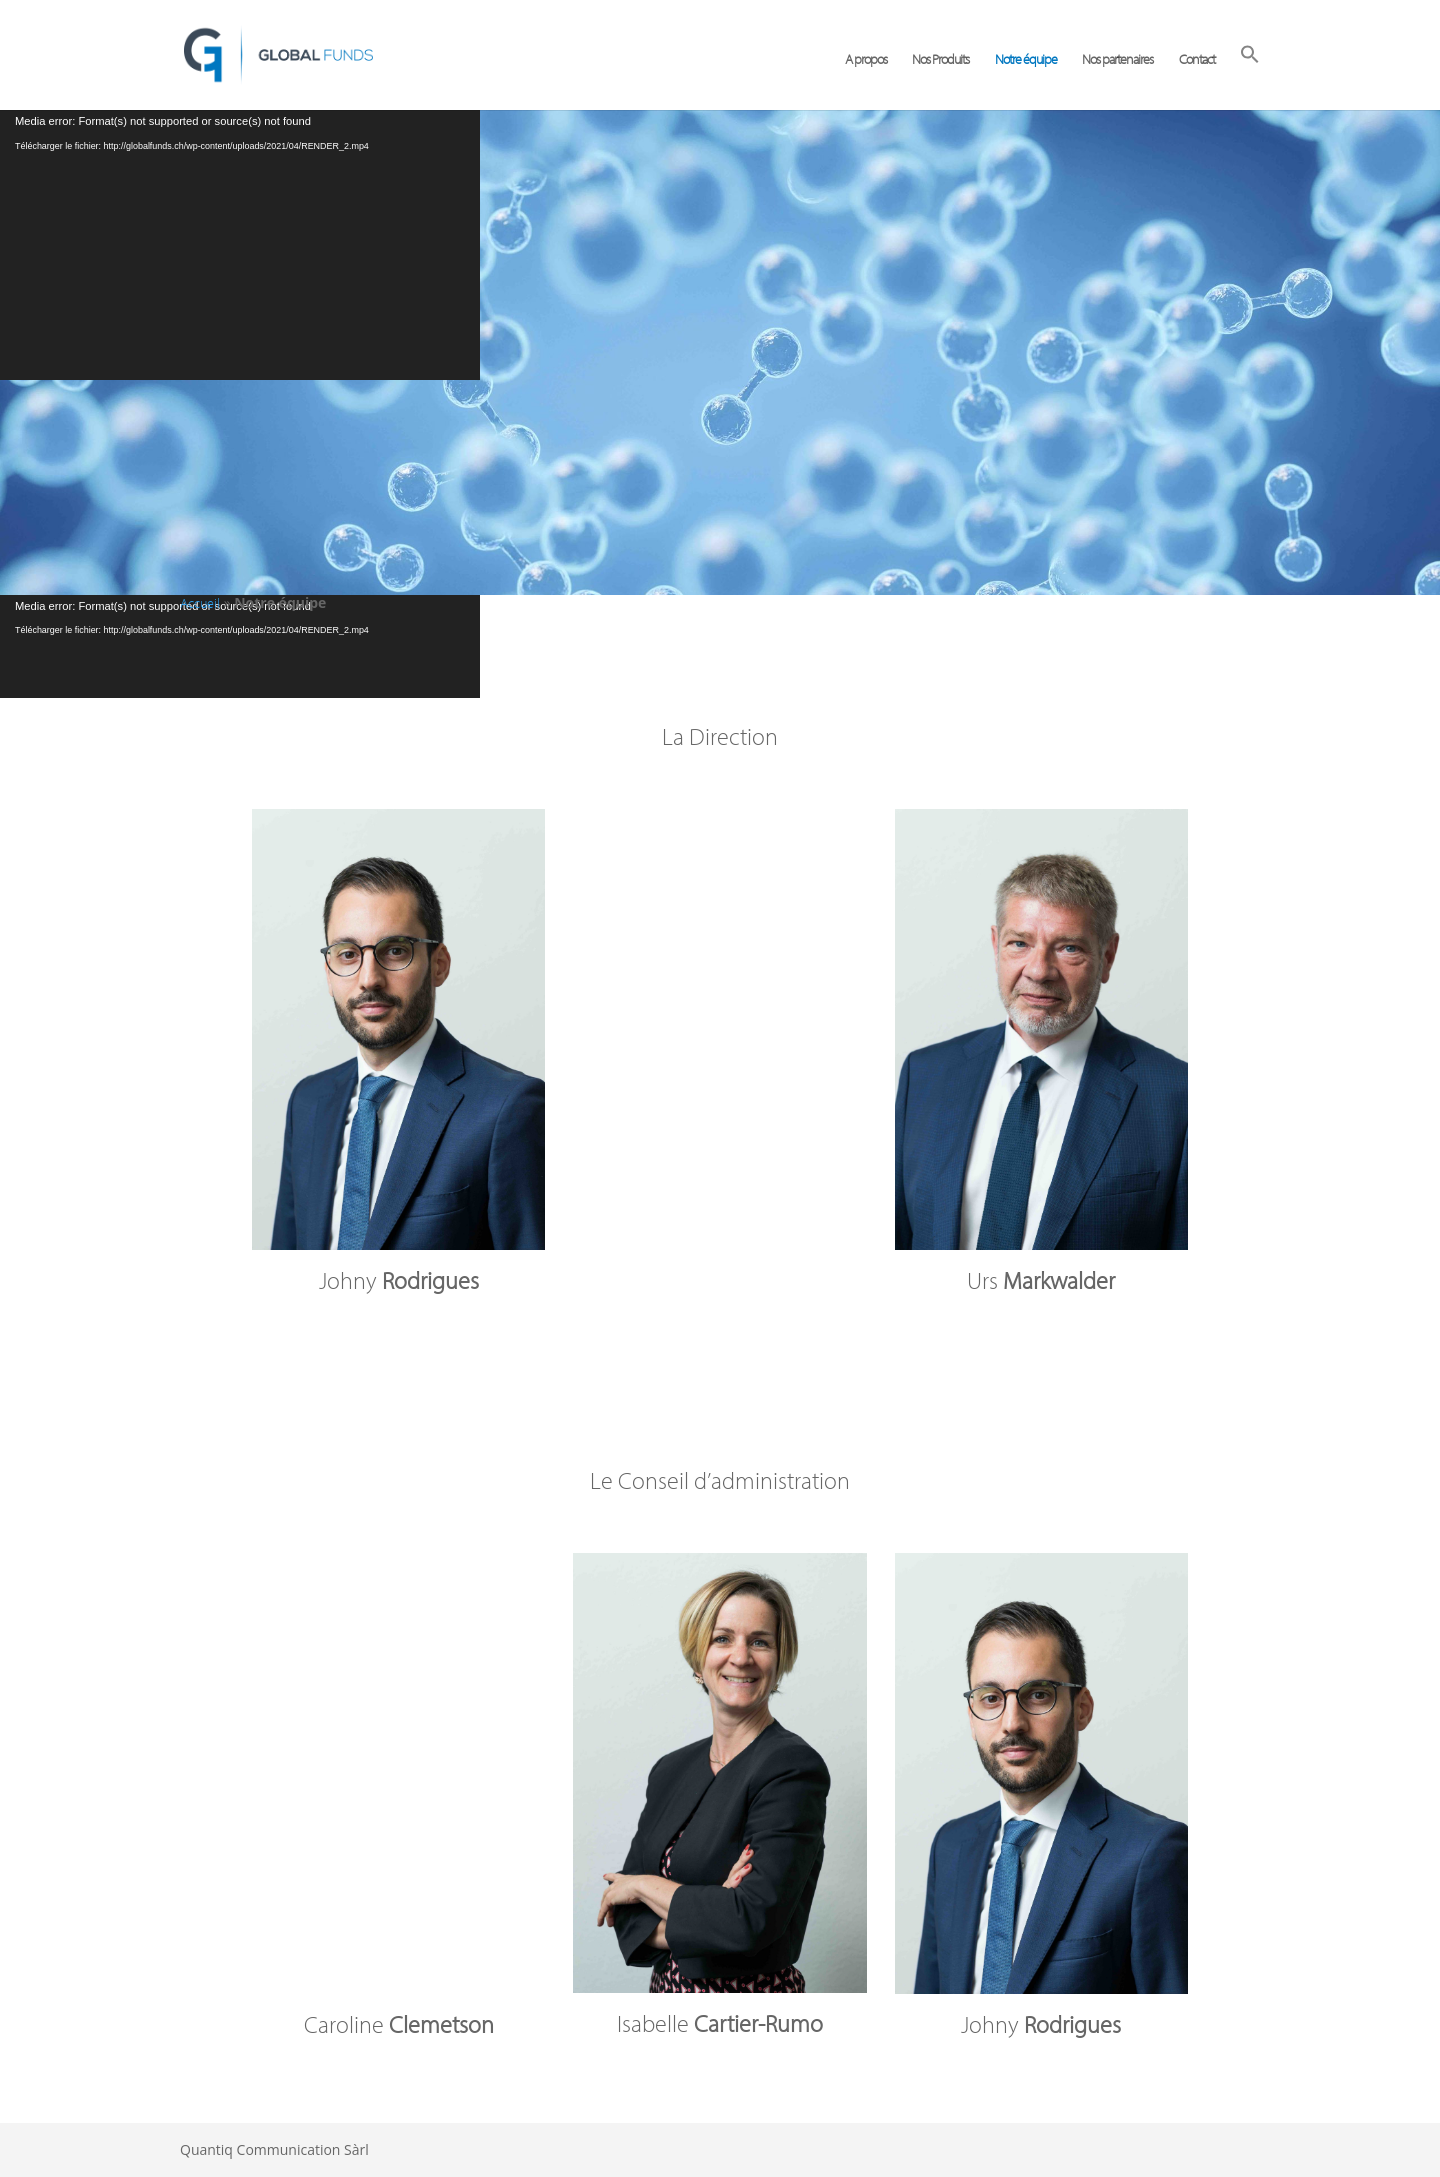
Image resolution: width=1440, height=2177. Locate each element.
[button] (1250, 77)
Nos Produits (940, 60)
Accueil (200, 603)
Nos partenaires (1117, 60)
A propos (866, 60)
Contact (1197, 60)
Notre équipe (1026, 60)
